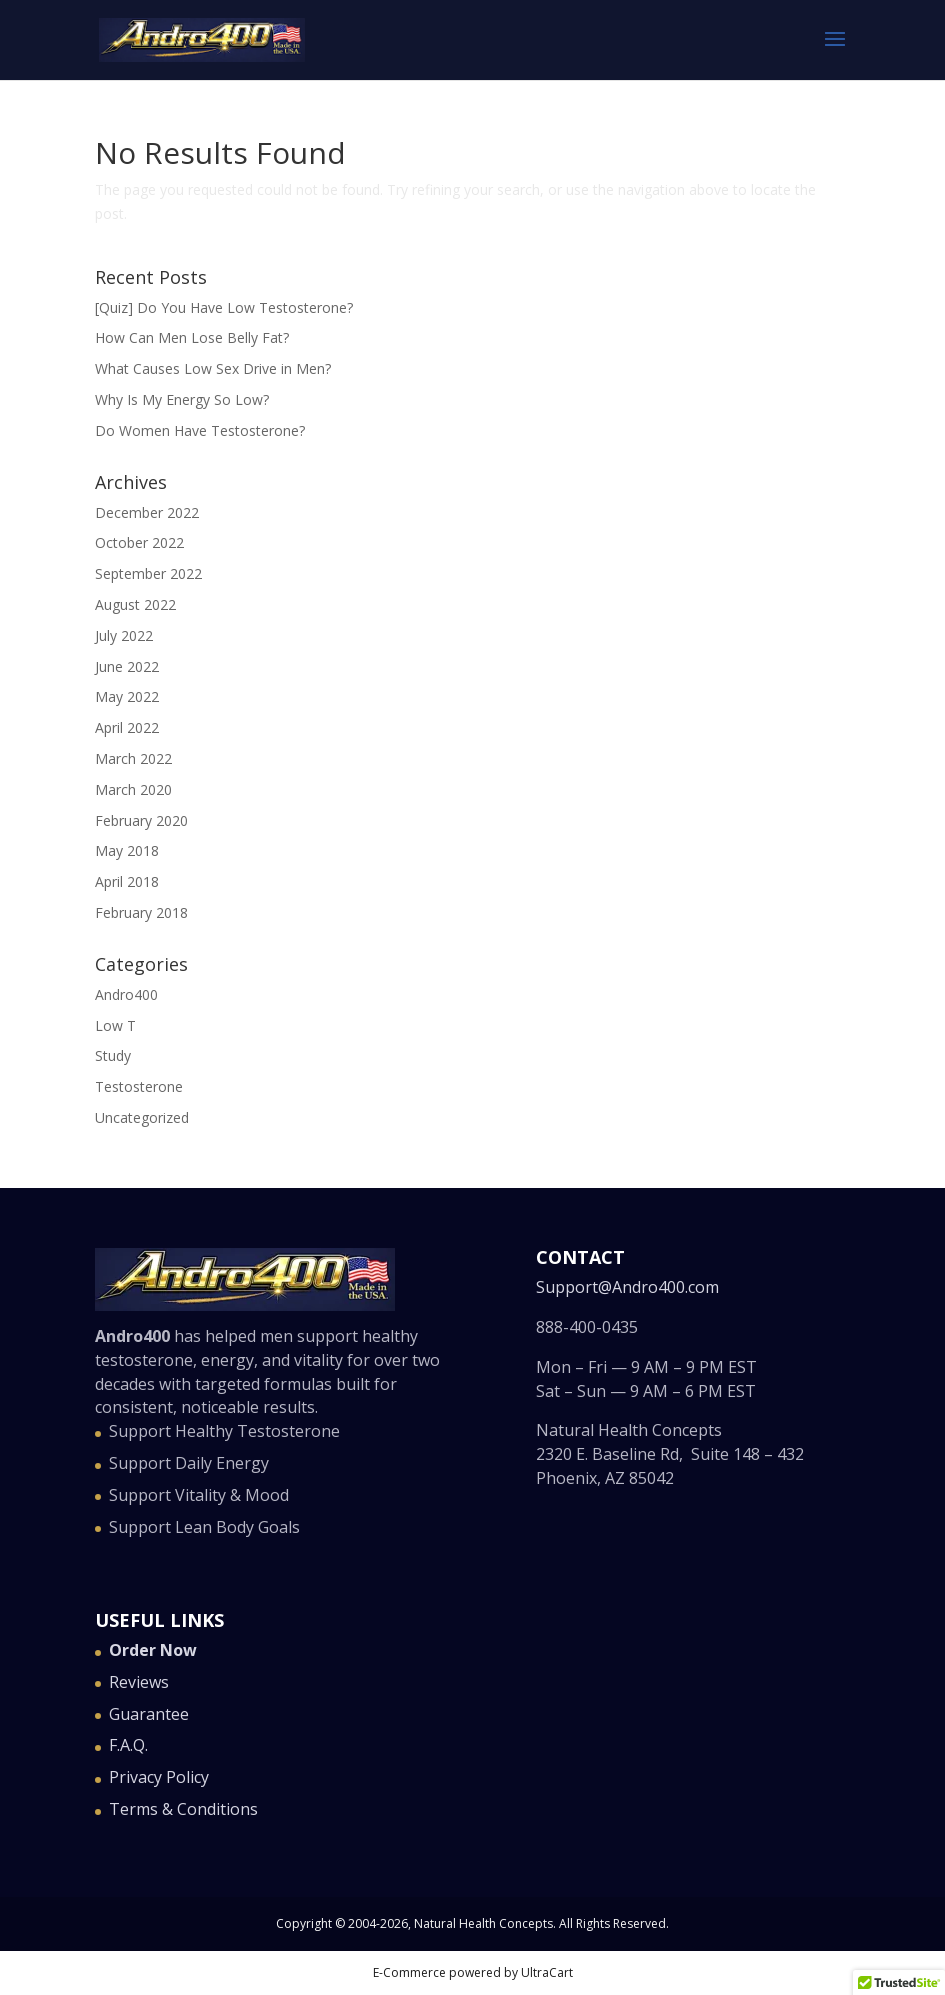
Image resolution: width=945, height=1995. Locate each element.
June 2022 (127, 666)
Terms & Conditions (183, 1809)
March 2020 (133, 789)
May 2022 (127, 696)
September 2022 (148, 573)
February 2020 (141, 820)
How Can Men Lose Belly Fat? (192, 337)
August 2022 (135, 604)
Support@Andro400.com (627, 1287)
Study (113, 1055)
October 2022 (139, 542)
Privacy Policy (159, 1777)
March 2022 (133, 758)
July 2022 (124, 635)
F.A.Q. (128, 1745)
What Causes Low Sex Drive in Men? (213, 368)
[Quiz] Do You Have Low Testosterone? (224, 307)
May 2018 (127, 850)
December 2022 (147, 512)
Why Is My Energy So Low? (182, 399)
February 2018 (141, 912)
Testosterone (139, 1086)
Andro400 (126, 994)
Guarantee (149, 1714)
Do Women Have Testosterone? (200, 430)
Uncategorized (142, 1117)
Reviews (139, 1682)
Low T (115, 1025)
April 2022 (127, 727)
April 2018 (127, 881)
